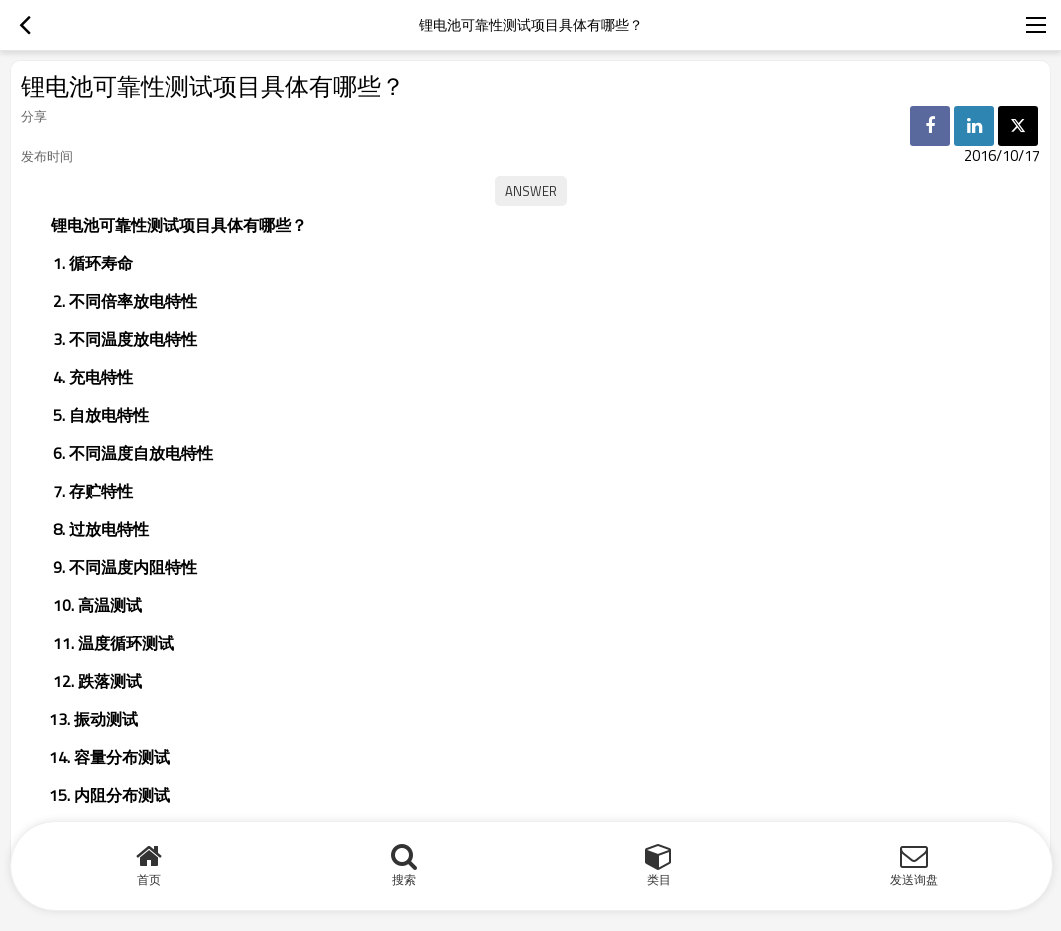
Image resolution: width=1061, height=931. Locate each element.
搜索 (404, 879)
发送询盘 (914, 879)
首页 (149, 879)
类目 (659, 879)
